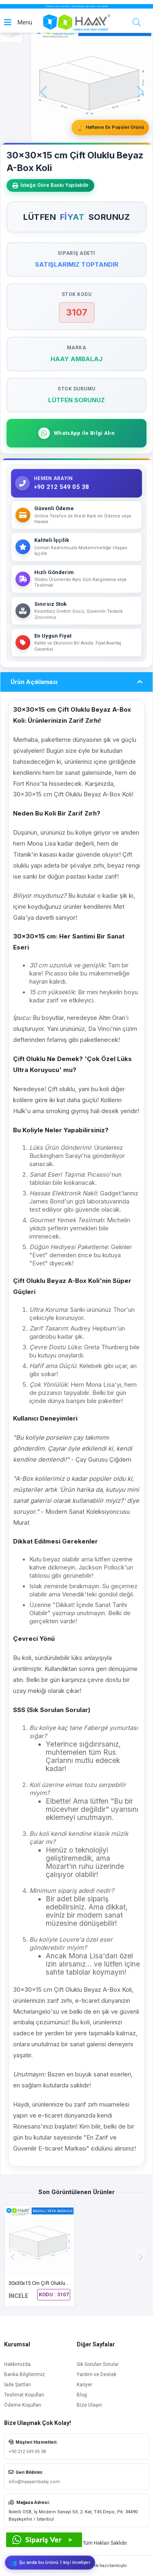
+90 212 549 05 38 (27, 2451)
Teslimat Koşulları (24, 2395)
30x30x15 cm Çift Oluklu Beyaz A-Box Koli (57, 2283)
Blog (82, 2395)
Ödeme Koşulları (22, 2405)
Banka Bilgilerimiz (24, 2374)
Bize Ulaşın (89, 2405)
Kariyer (84, 2384)
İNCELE (18, 2296)
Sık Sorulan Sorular (98, 2364)
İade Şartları (17, 2384)
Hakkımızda (17, 2364)
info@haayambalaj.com (34, 2481)
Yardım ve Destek (96, 2374)
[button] (141, 2253)
